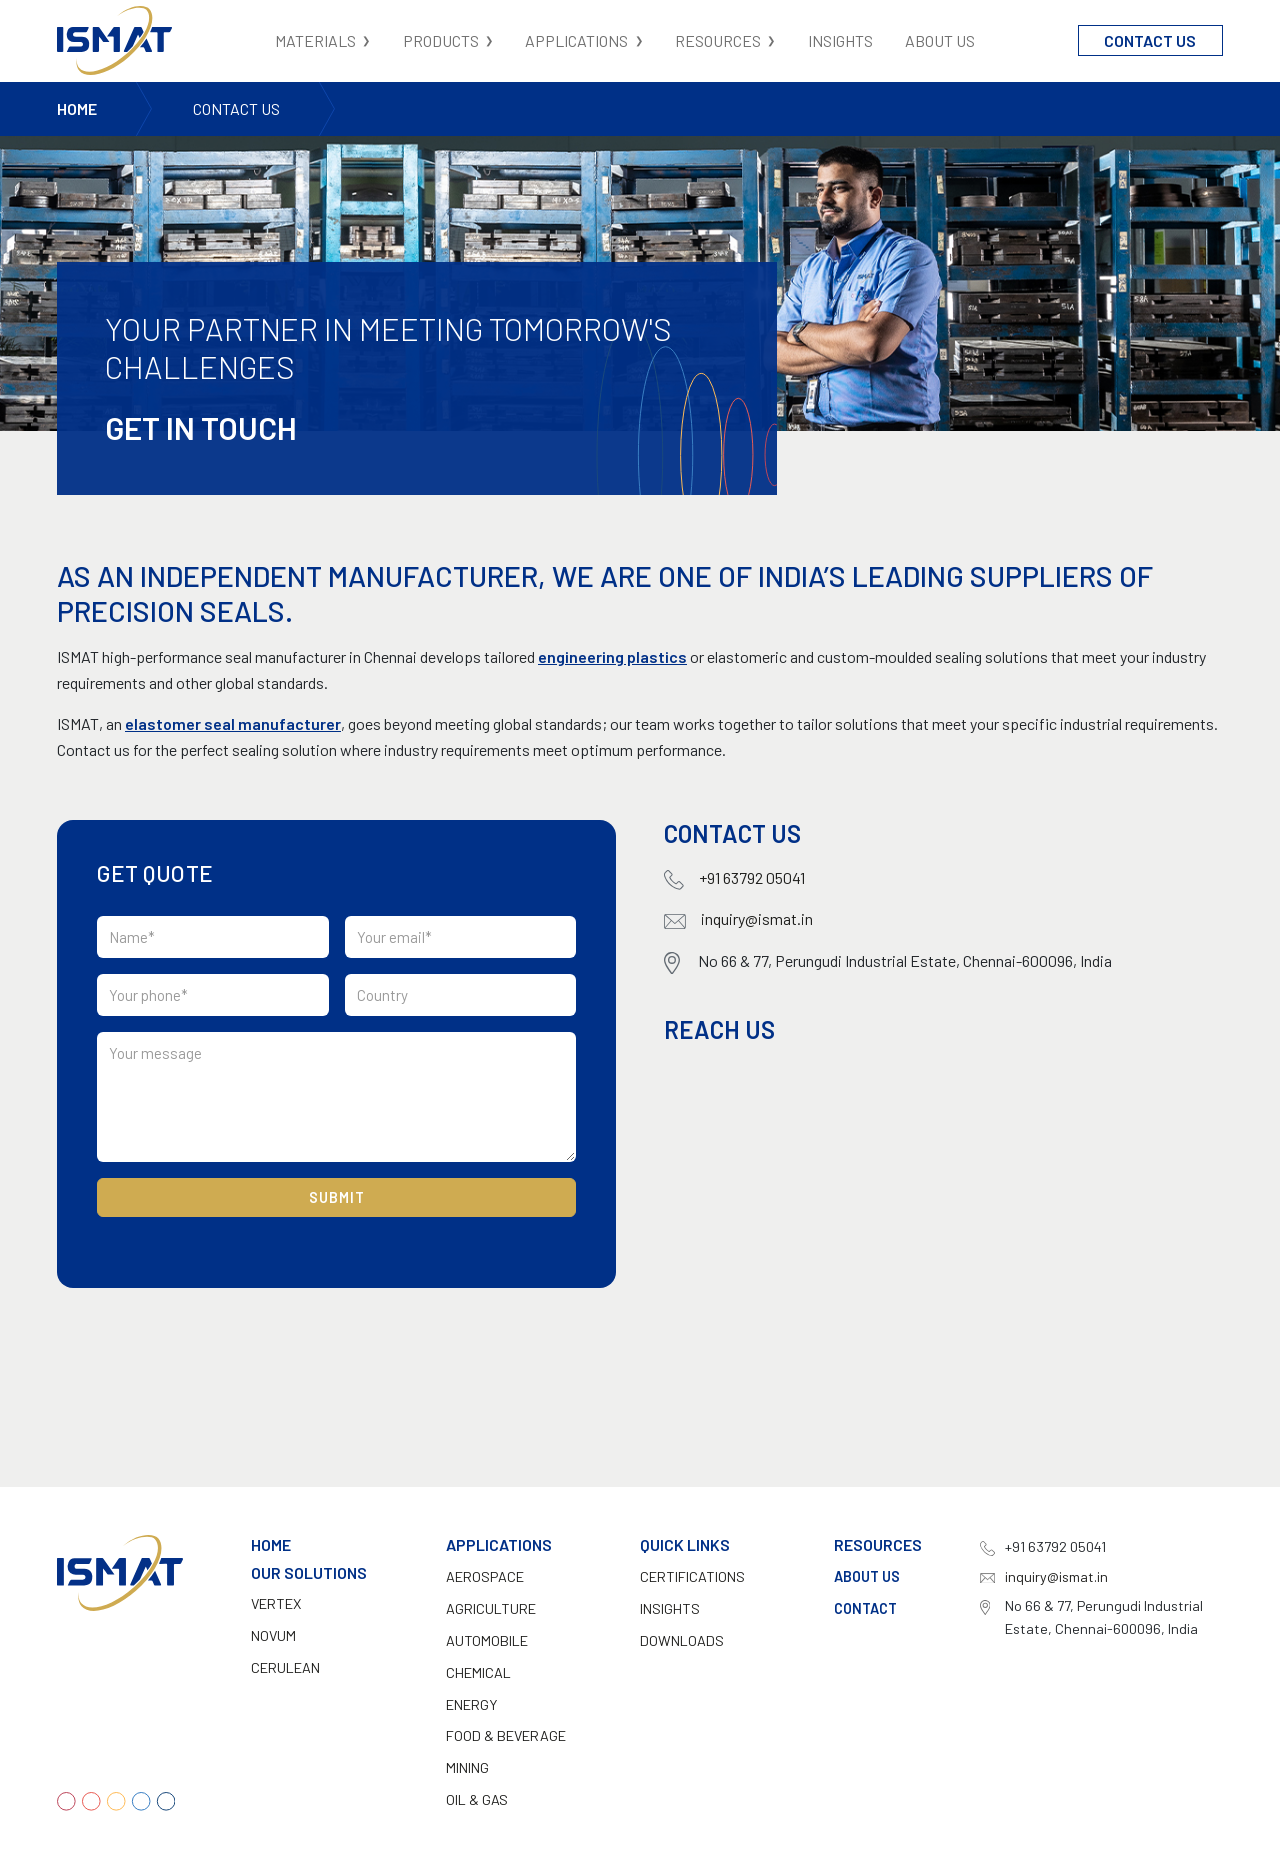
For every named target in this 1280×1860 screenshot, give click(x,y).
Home (77, 108)
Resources (718, 40)
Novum (273, 1635)
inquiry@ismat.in (738, 918)
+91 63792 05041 (734, 879)
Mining (467, 1767)
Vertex (276, 1603)
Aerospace (485, 1576)
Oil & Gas (477, 1799)
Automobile (487, 1640)
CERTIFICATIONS (692, 1576)
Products (441, 40)
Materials (315, 40)
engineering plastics (612, 656)
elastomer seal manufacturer (233, 723)
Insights (840, 40)
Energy (471, 1704)
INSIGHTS (670, 1608)
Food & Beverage (506, 1735)
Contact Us (1150, 40)
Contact (865, 1608)
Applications (576, 40)
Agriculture (491, 1608)
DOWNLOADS (682, 1640)
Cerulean (285, 1667)
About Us (940, 40)
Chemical (478, 1672)
